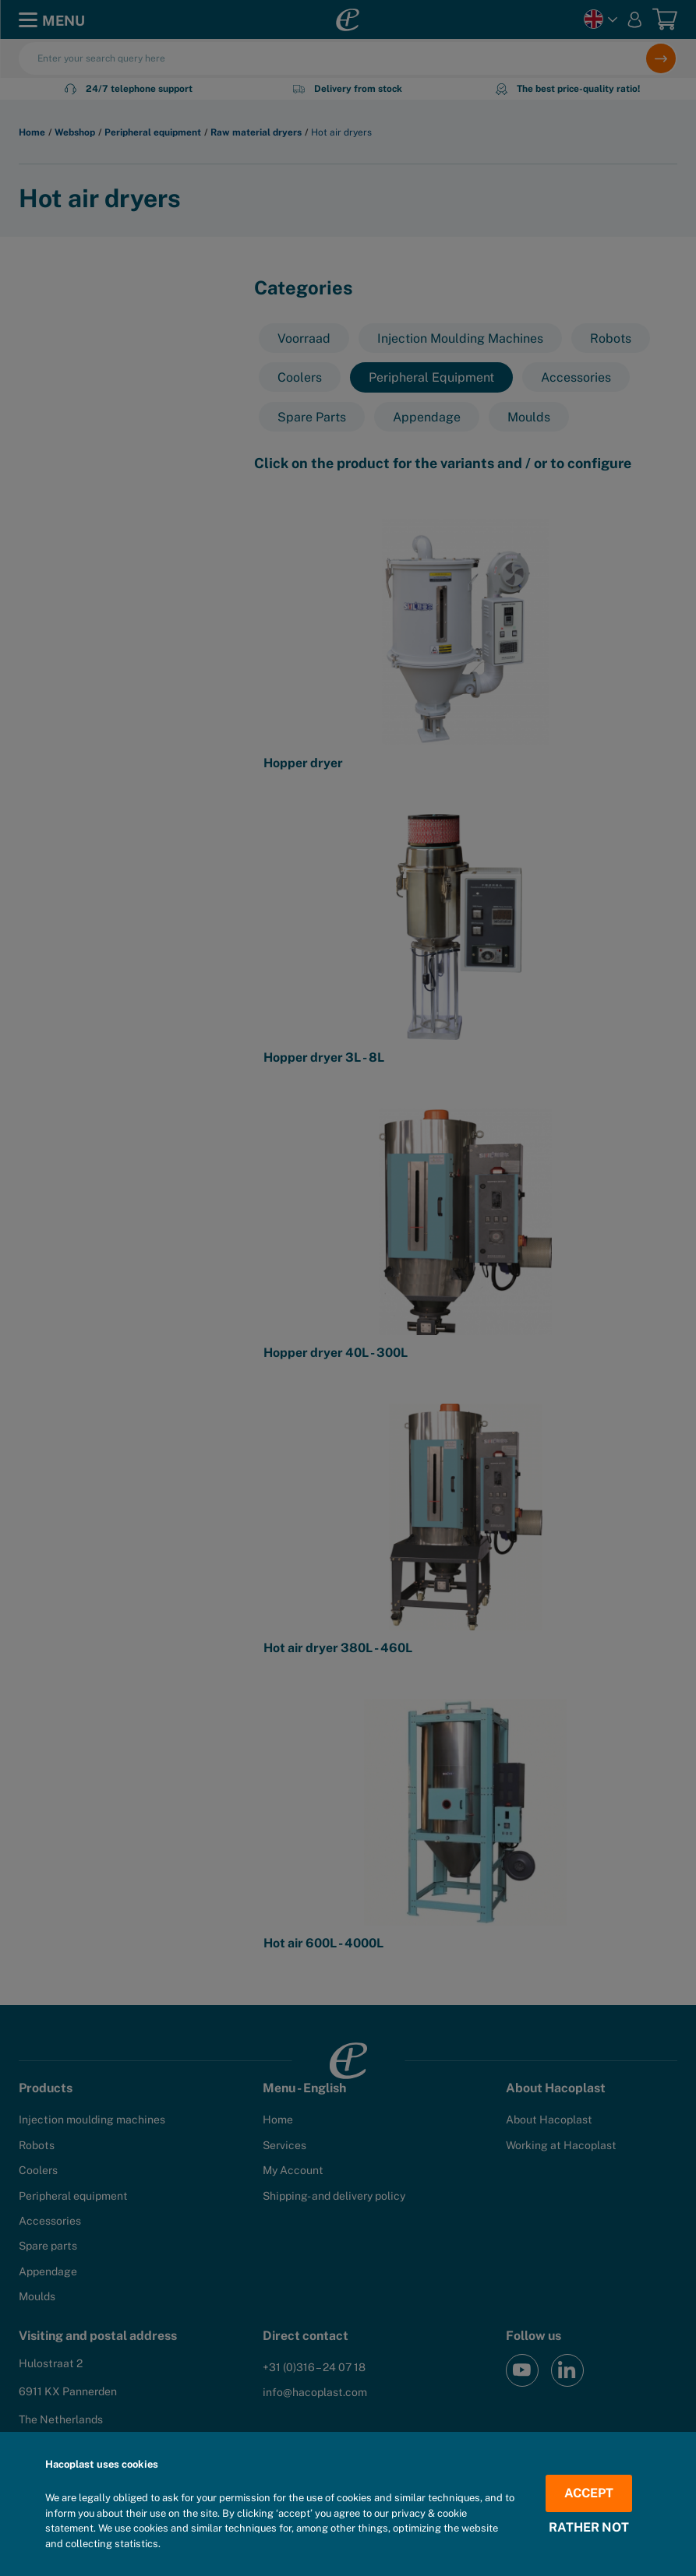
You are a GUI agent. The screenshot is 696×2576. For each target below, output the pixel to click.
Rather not (589, 2527)
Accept (588, 2493)
